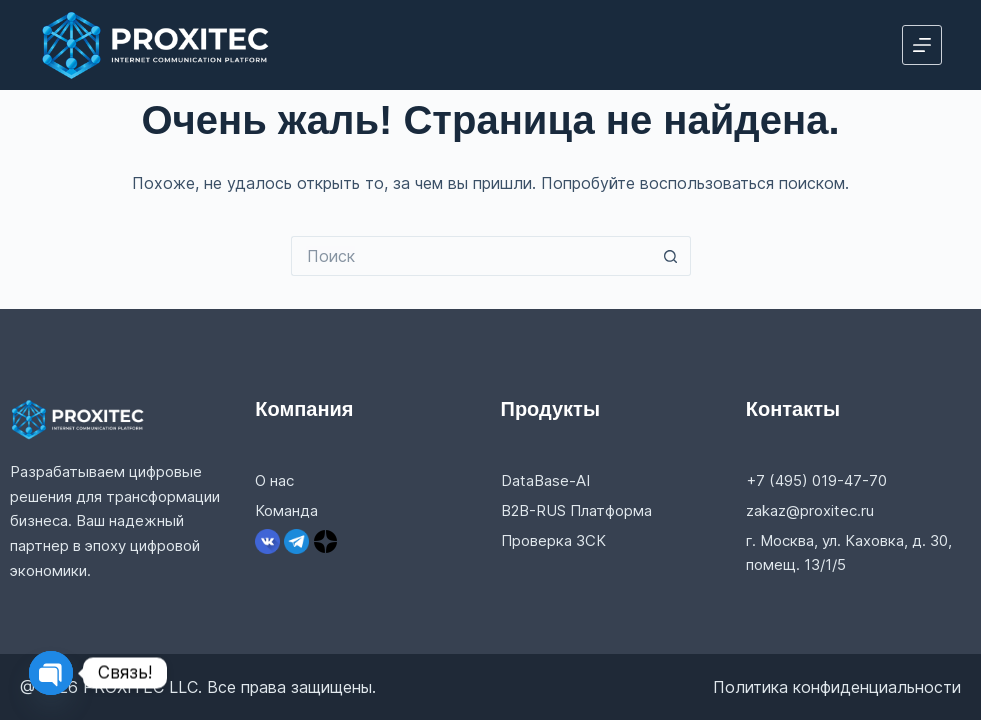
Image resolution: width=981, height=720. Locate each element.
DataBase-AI (545, 480)
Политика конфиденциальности (837, 687)
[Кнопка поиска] (671, 256)
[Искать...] (471, 256)
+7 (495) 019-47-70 (816, 480)
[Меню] (922, 45)
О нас (274, 480)
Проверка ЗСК (553, 540)
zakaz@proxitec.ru (810, 510)
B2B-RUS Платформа (576, 510)
